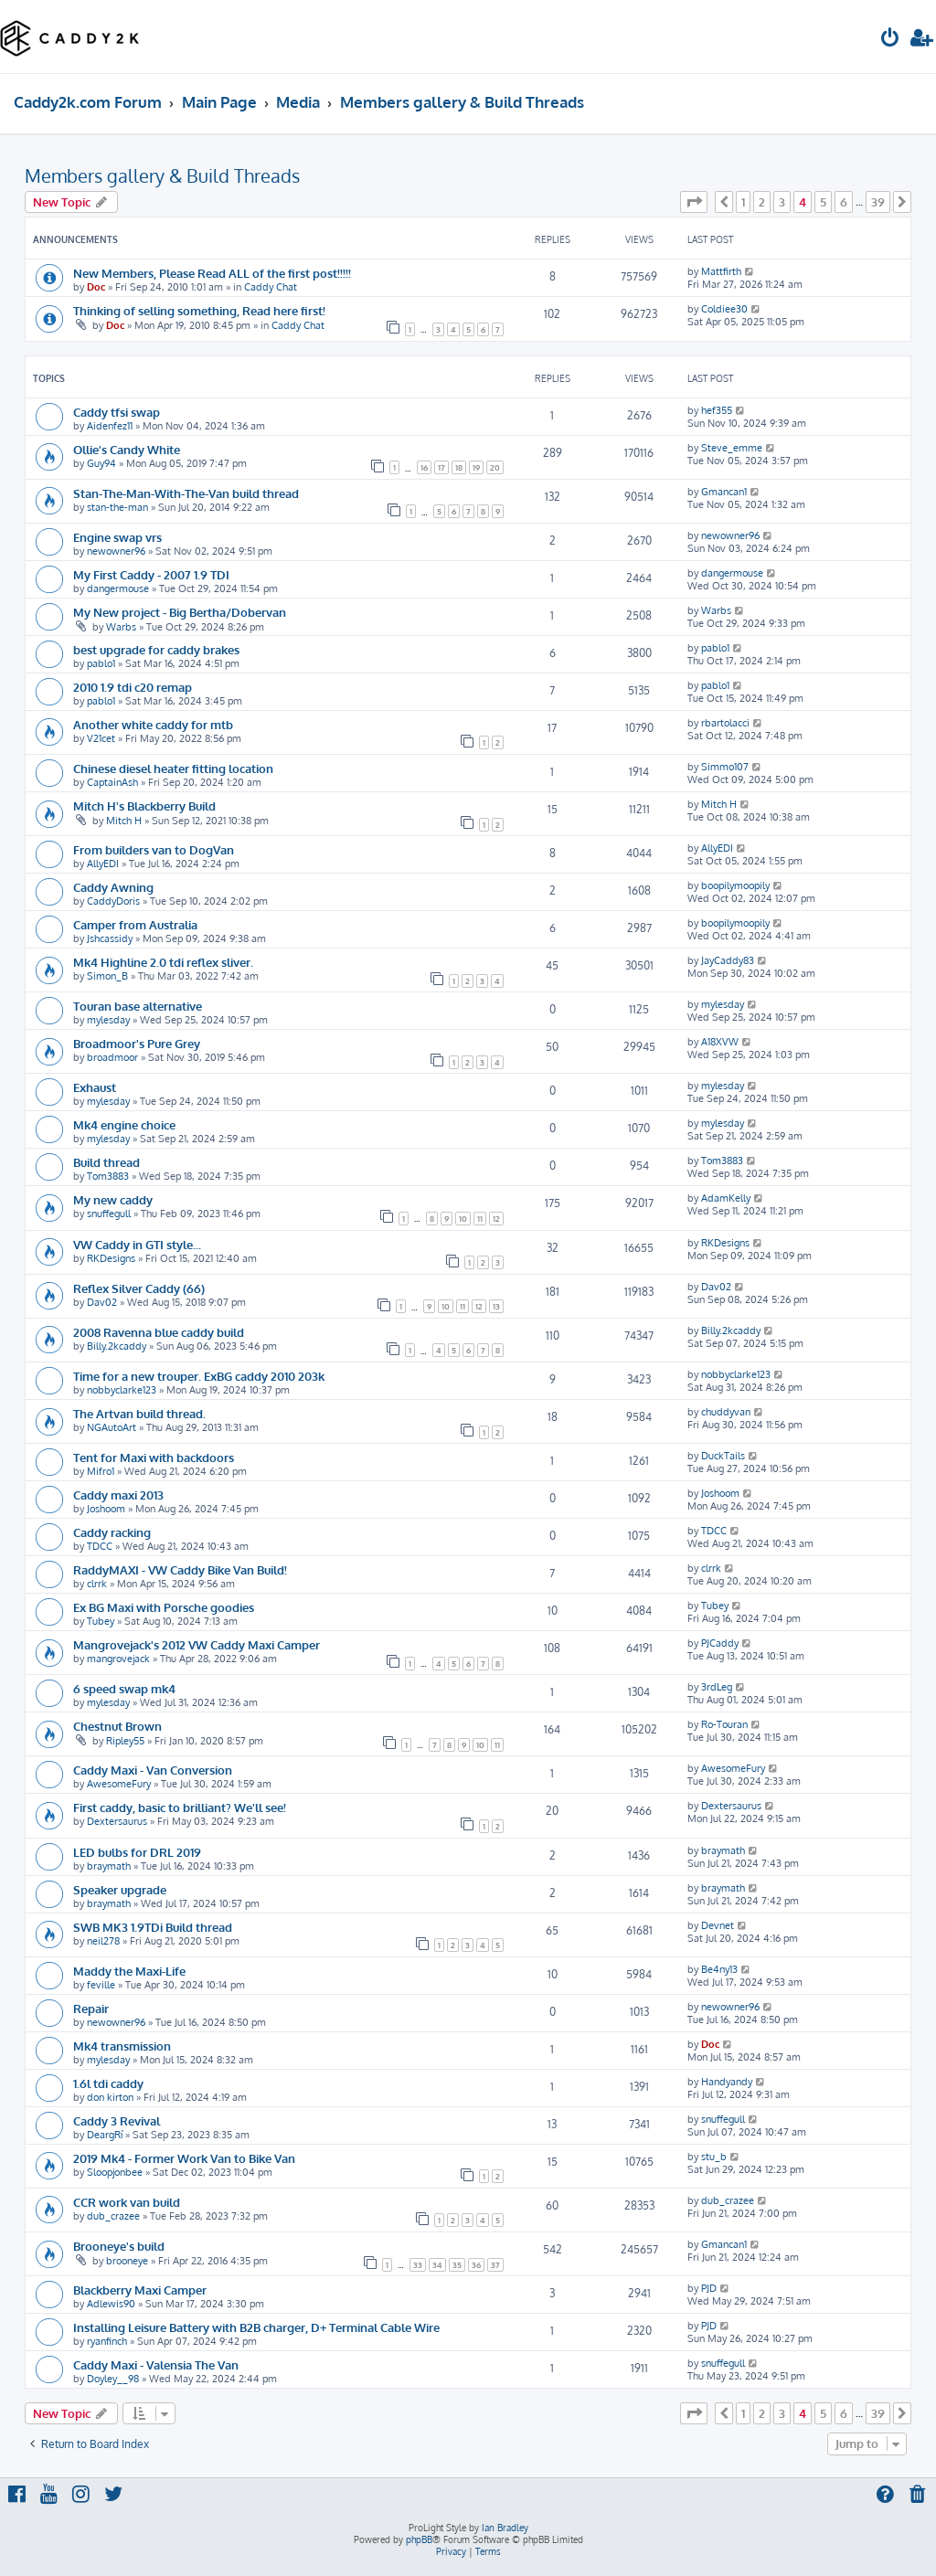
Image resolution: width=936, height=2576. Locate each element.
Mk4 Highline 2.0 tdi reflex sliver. (163, 962)
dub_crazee (113, 2216)
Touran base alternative (137, 1005)
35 (457, 2265)
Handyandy (726, 2081)
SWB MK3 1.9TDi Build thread (152, 1927)
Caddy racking (112, 1532)
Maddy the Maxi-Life (129, 1970)
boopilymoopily (735, 885)
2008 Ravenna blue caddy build (158, 1332)
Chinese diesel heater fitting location (173, 768)
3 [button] (782, 202)
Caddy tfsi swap (116, 411)
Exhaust (94, 1087)
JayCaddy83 (727, 960)
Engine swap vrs (117, 537)
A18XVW (720, 1041)
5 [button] (823, 202)
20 (495, 467)
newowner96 (116, 551)
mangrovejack (118, 1658)
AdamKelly (725, 1198)
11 (480, 1219)
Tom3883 (108, 1176)
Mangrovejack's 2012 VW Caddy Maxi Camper (196, 1644)
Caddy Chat (270, 287)
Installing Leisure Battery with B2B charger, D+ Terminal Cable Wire (256, 2327)
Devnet (717, 1925)
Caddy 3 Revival (116, 2120)
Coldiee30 (724, 308)
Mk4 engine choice (124, 1124)
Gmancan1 (724, 491)
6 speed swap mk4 (124, 1688)
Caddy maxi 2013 (118, 1494)
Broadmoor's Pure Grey (136, 1043)
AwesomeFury (119, 1783)
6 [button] (843, 202)
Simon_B (107, 976)
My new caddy (113, 1199)
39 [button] (878, 202)
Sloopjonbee (115, 2172)
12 (496, 1219)
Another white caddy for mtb (153, 724)
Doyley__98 (113, 2378)
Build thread (106, 1162)
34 (437, 2265)
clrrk (97, 1583)
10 (463, 1219)
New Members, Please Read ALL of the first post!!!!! (212, 273)
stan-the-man (117, 507)
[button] (693, 202)
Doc (96, 287)
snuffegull (109, 1213)
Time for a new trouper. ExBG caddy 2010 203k (198, 1375)
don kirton (110, 2097)
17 (441, 467)
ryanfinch (107, 2341)
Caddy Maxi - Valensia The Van (156, 2364)
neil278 (103, 1941)
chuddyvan (725, 1411)
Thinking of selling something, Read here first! (199, 310)
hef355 (716, 410)
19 (476, 467)
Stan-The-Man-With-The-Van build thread (186, 493)
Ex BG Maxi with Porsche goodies (163, 1607)
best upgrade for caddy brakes (156, 649)
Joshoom (106, 1508)
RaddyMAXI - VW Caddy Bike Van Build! (180, 1569)
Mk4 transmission (122, 2045)
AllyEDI (103, 863)
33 (417, 2265)
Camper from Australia (135, 924)
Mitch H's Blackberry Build (144, 805)
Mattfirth (721, 271)
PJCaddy (720, 1643)
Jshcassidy (110, 938)
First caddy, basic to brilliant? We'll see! (179, 1807)
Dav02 (102, 1302)
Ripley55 (125, 1740)
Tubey (100, 1621)
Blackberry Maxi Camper (140, 2289)
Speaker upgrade (119, 1889)
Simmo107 (725, 766)
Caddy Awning (113, 887)
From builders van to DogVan (153, 849)
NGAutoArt (111, 1427)
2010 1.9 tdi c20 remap (132, 686)
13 (496, 1306)
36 (476, 2265)
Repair (91, 2008)
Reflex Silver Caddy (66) (139, 1288)
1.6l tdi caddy (108, 2083)
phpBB (419, 2539)
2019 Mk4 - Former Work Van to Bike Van (184, 2158)
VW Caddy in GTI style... (137, 1244)
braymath (109, 1866)
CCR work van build (126, 2202)
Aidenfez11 (110, 425)
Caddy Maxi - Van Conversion (152, 1769)
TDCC (99, 1546)
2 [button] (762, 202)
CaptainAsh (112, 782)
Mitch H (124, 820)
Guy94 (101, 463)
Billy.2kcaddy (116, 1346)
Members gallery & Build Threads (162, 175)
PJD (709, 2288)
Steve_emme (731, 447)
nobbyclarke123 (121, 1389)
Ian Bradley (505, 2527)
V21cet (101, 738)
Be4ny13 (719, 1969)
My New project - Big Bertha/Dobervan (179, 612)
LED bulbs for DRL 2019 (137, 1852)
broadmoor (112, 1057)
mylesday (108, 1019)
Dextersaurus (117, 1821)
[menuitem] (890, 39)
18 (459, 467)
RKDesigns (111, 1258)
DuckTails (723, 1455)
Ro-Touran (724, 1724)
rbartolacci (725, 722)
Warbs (121, 626)
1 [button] (743, 202)
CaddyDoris (113, 901)
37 (495, 2265)
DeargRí (104, 2134)
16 (424, 467)
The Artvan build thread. (139, 1413)
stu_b (714, 2156)
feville (101, 1984)
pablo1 (101, 663)
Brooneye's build (119, 2245)
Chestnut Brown (117, 1725)
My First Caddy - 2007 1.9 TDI (151, 574)
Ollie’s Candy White (126, 449)
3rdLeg (716, 1686)
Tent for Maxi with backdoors (153, 1457)
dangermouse (118, 588)
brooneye (127, 2260)
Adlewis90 (111, 2303)
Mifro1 (100, 1471)
